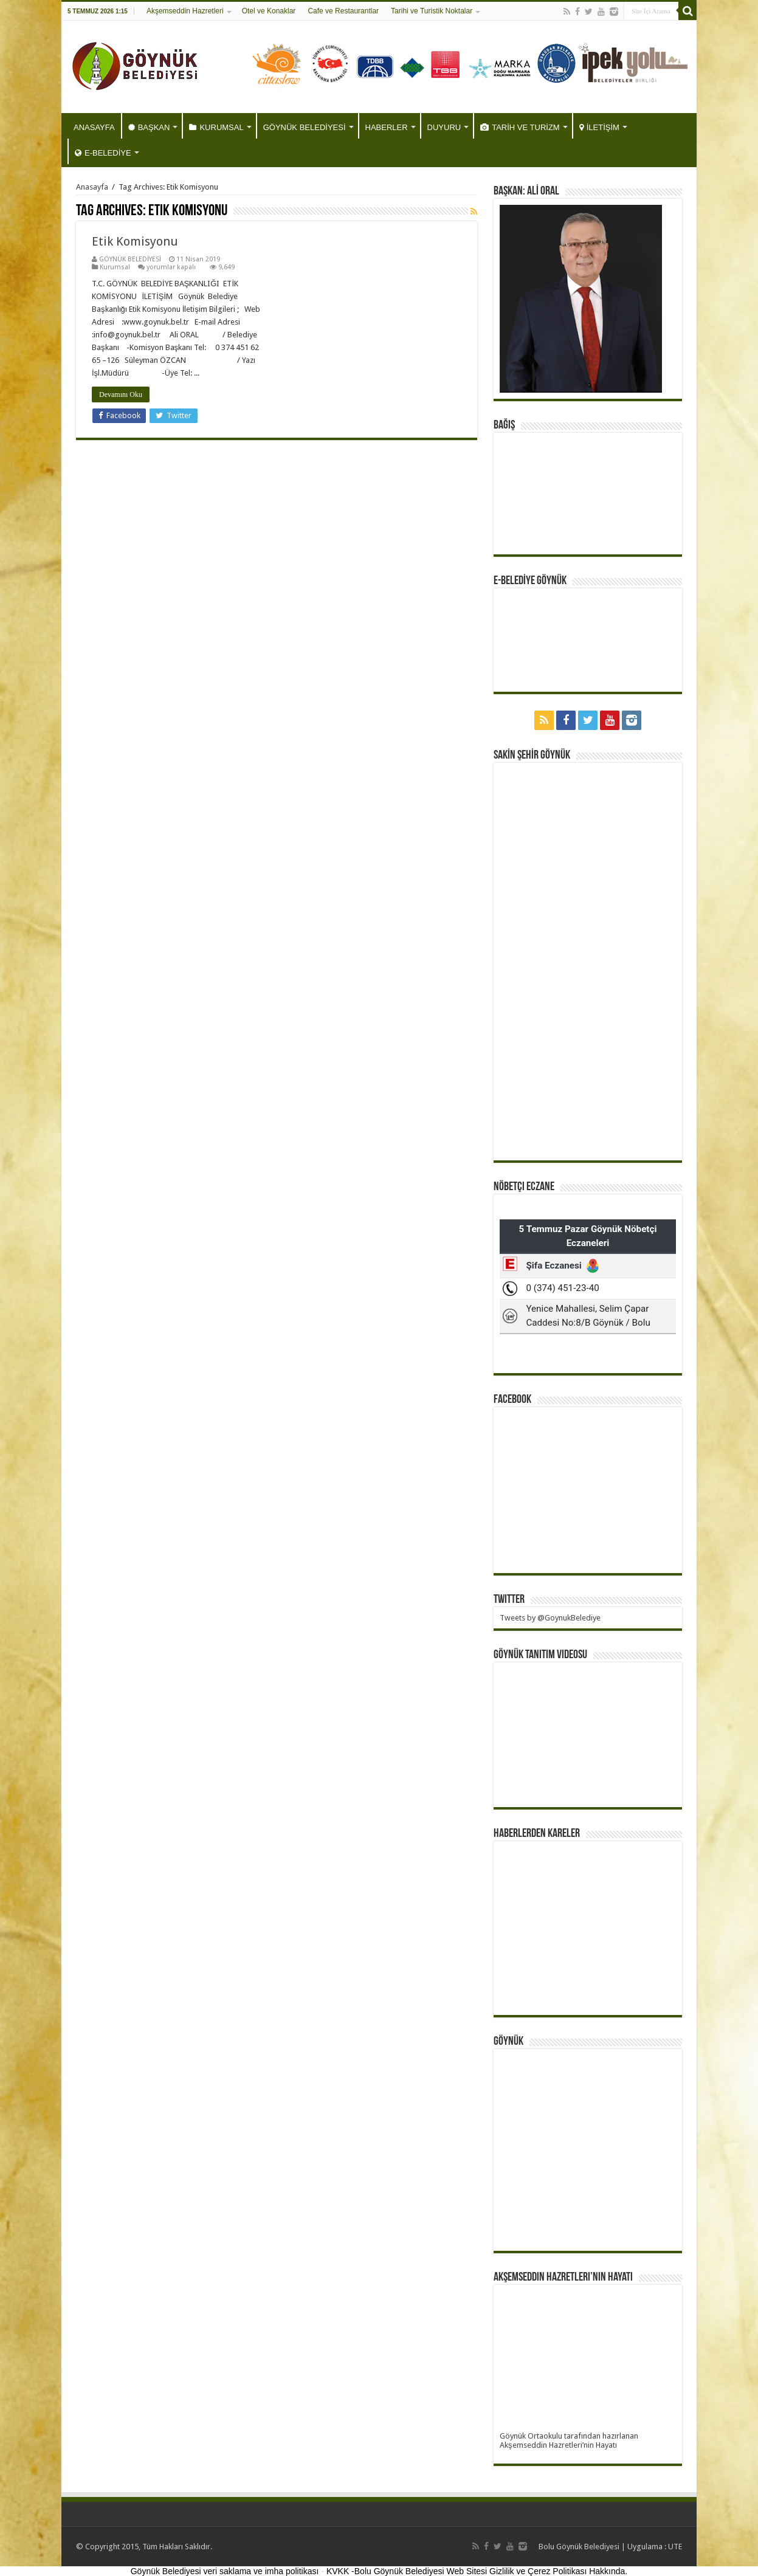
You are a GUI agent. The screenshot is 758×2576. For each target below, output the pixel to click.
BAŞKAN (149, 127)
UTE (675, 2546)
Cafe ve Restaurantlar (343, 11)
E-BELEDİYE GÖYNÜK (530, 581)
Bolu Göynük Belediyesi (579, 2546)
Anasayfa (92, 186)
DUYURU (444, 127)
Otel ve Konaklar (269, 11)
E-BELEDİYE (103, 152)
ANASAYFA (94, 127)
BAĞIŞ (504, 425)
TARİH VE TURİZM (519, 127)
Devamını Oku (120, 394)
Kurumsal (115, 267)
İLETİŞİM (599, 127)
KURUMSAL (216, 127)
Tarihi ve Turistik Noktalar (431, 11)
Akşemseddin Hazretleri (185, 11)
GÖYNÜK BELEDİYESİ (304, 127)
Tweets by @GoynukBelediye (550, 1617)
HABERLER (386, 127)
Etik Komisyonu (135, 241)
